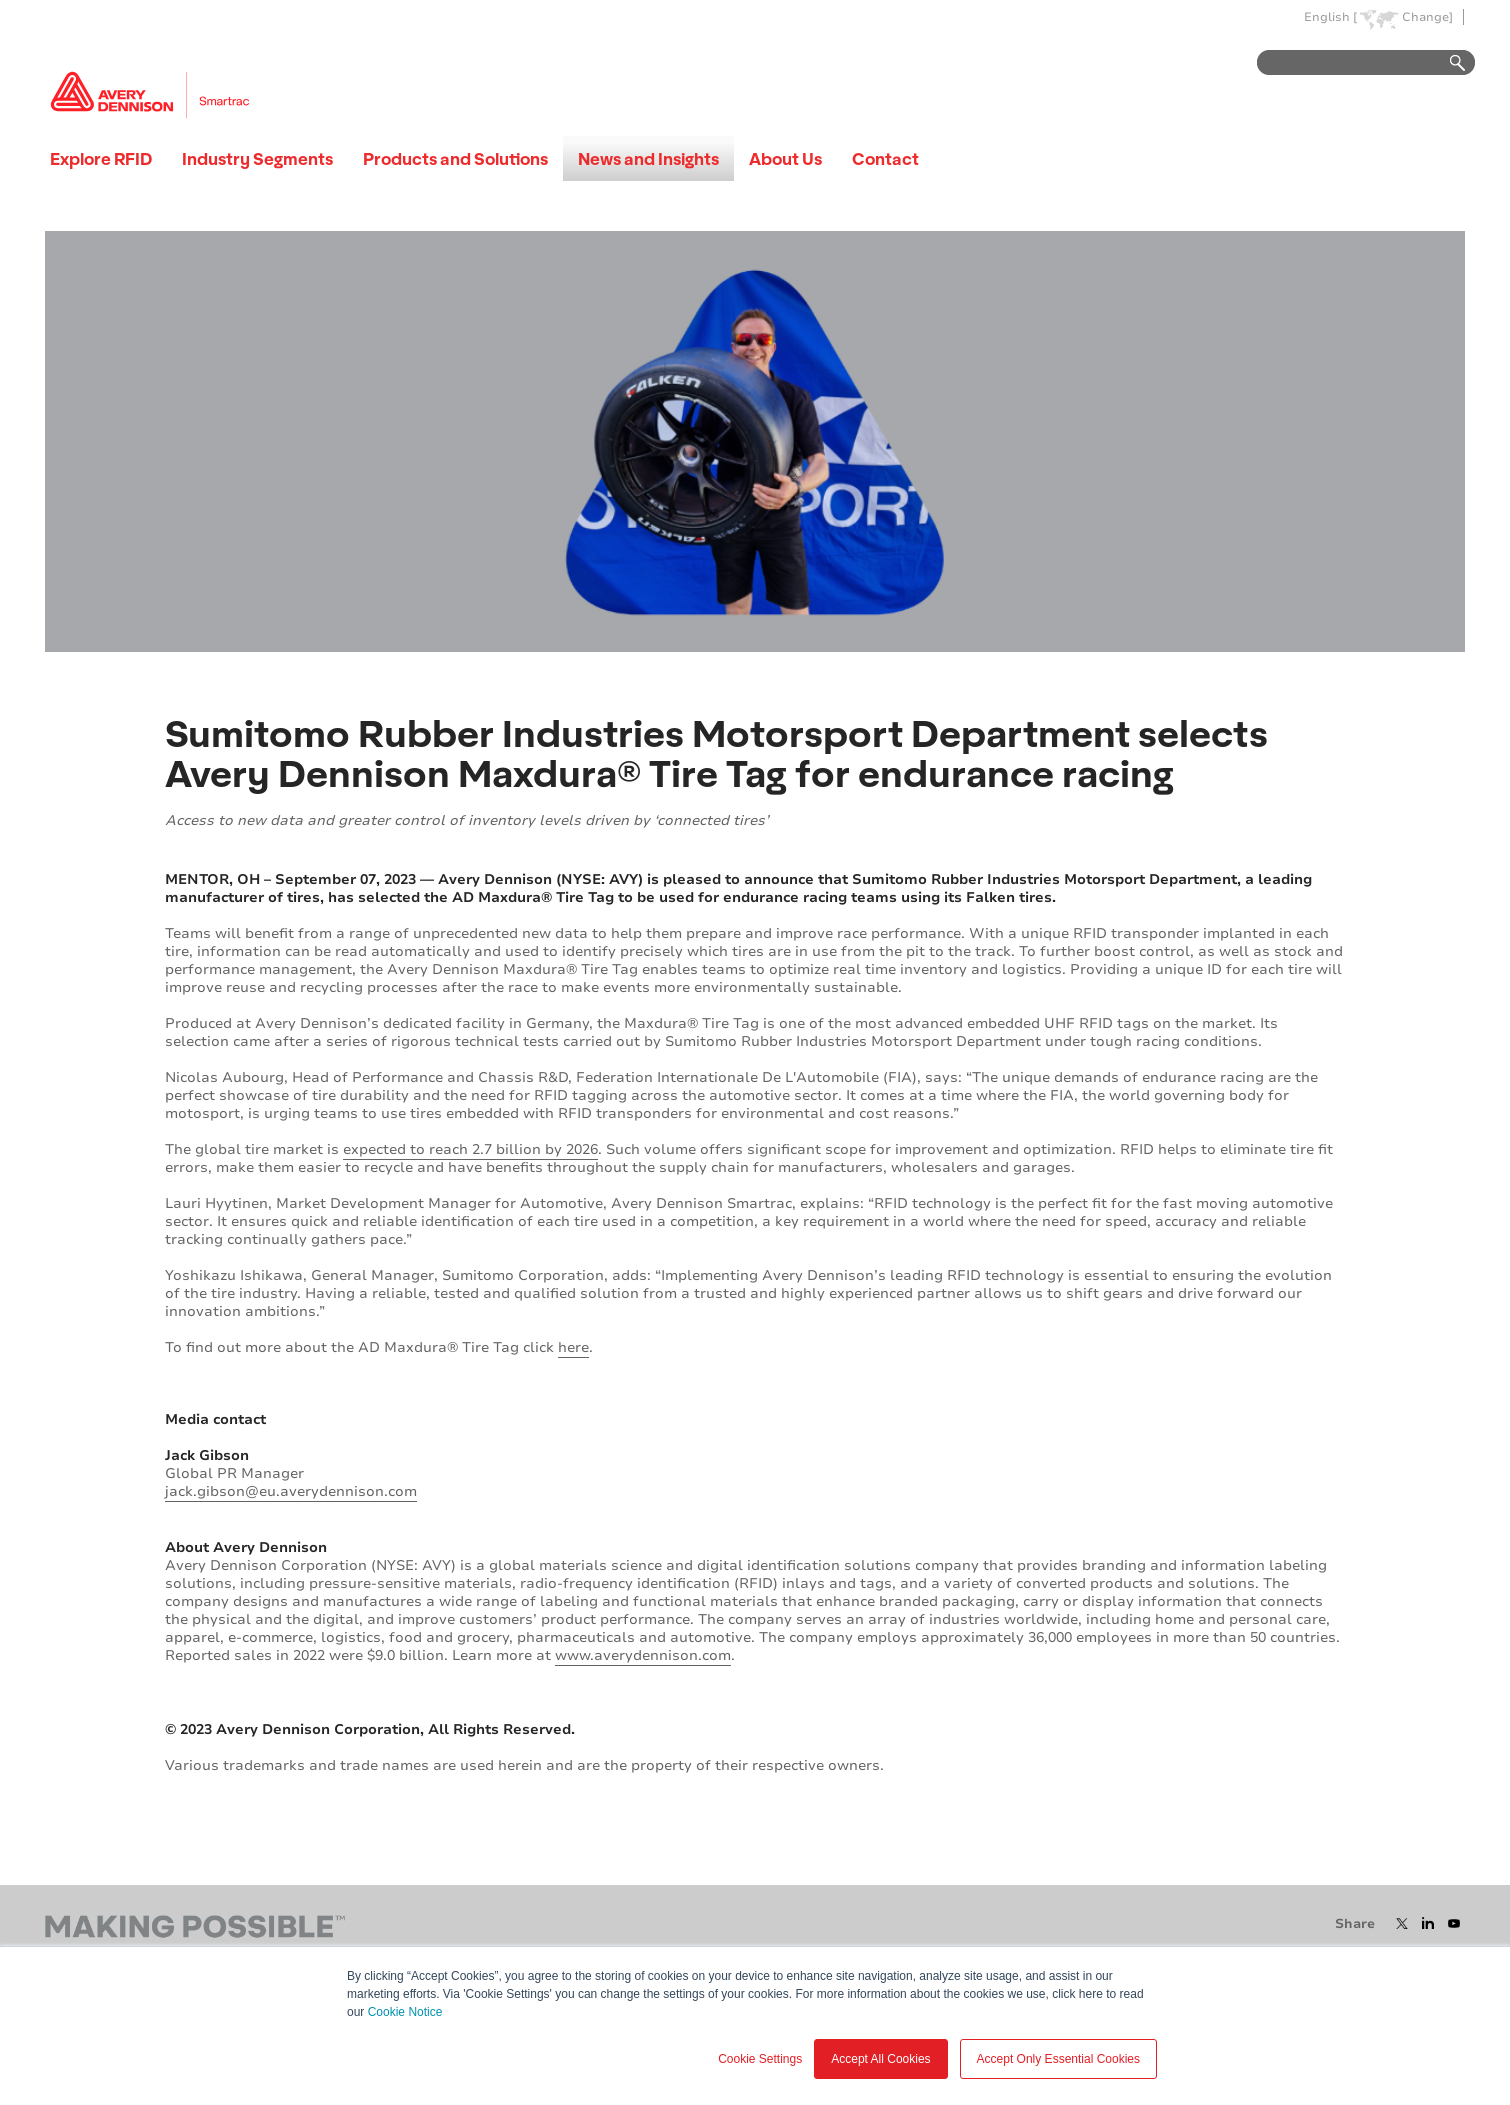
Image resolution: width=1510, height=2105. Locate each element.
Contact (885, 158)
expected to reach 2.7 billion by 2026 (470, 1149)
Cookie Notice (405, 2012)
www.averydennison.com (643, 1655)
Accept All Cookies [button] (880, 2059)
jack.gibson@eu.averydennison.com (291, 1491)
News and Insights (648, 158)
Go (1448, 63)
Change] (1427, 17)
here (573, 1347)
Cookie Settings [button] (760, 2059)
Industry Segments (257, 158)
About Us (785, 158)
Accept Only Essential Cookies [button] (1058, 2059)
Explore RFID (101, 158)
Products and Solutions (455, 158)
